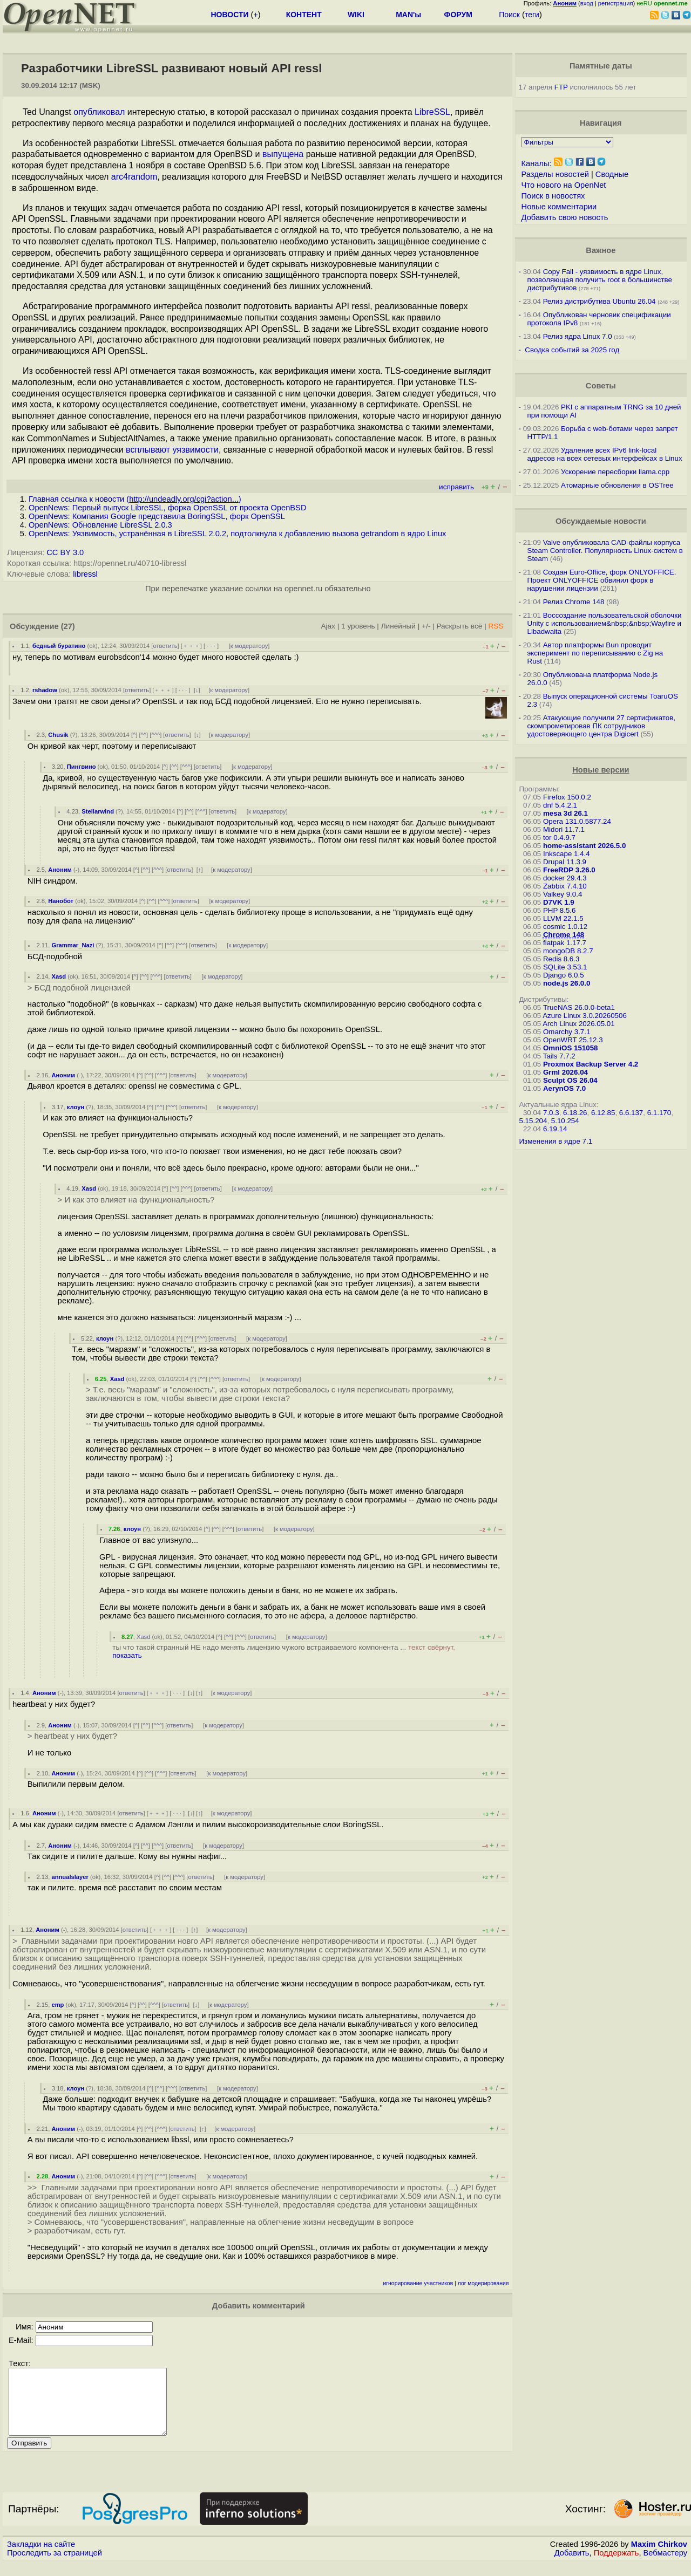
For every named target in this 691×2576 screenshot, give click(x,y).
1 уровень (358, 626)
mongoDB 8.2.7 (568, 951)
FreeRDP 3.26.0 (569, 870)
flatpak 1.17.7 (564, 943)
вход (586, 3)
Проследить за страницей (54, 2565)
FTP (561, 87)
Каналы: (536, 163)
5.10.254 (565, 1121)
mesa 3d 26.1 (565, 813)
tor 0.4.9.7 (559, 837)
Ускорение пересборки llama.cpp (615, 472)
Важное (600, 250)
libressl (85, 574)
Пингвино (81, 766)
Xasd (58, 976)
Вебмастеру (665, 2565)
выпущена (282, 154)
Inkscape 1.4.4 (566, 854)
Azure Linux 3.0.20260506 (585, 1016)
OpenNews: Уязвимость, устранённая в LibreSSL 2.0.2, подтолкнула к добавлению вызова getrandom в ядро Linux (237, 533)
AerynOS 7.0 (564, 1088)
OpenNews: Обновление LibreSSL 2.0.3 (100, 525)
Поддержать (616, 2565)
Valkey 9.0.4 (562, 894)
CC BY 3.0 (65, 552)
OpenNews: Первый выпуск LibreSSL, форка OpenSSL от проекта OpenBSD (167, 507)
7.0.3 (551, 1113)
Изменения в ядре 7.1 (556, 1141)
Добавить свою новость (564, 217)
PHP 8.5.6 (559, 910)
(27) (68, 626)
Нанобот (60, 901)
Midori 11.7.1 (564, 829)
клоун (75, 1107)
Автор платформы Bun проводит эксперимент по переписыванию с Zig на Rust (595, 653)
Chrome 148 (563, 935)
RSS (495, 626)
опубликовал (99, 112)
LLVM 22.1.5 (563, 918)
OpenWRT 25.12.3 (573, 1040)
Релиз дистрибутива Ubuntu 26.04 (599, 301)
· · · (211, 646)
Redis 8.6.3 (561, 959)
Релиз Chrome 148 (574, 602)
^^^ (155, 735)
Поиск (509, 14)
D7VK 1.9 (558, 902)
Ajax (328, 626)
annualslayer (69, 1877)
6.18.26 (575, 1113)
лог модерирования (483, 2283)
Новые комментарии (559, 206)
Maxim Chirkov (659, 2557)
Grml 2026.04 (565, 1072)
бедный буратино (58, 646)
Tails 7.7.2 (559, 1056)
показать (127, 1655)
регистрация (615, 3)
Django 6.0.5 (563, 975)
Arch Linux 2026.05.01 (578, 1024)
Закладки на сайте (41, 2557)
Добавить (572, 2565)
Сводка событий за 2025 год (572, 350)
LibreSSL (432, 112)
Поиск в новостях (553, 196)
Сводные (611, 174)
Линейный (398, 626)
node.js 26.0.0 (566, 983)
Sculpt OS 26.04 (570, 1080)
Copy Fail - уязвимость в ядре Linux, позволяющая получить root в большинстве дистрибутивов (599, 280)
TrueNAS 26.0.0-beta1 (579, 1007)
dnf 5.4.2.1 (560, 805)
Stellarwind (98, 811)
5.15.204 (533, 1121)
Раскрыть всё (459, 626)
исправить (456, 487)
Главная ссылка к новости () (135, 499)
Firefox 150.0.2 (567, 797)
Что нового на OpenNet (563, 185)
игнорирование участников (418, 2283)
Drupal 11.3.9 (564, 862)
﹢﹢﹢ (191, 646)
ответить (165, 646)
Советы (601, 385)
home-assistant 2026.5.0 (584, 846)
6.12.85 (603, 1113)
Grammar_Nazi (72, 945)
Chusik (58, 735)
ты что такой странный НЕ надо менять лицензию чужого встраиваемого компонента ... (283, 1651)
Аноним (60, 869)
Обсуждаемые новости (600, 521)
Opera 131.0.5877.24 (577, 821)
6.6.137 (631, 1113)
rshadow (44, 690)
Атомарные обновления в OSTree (617, 485)
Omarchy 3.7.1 (566, 1032)
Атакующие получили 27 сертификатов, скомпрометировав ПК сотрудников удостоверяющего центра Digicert (601, 726)
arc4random (134, 176)
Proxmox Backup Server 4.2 (590, 1064)
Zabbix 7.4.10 (565, 886)
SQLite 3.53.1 (565, 967)
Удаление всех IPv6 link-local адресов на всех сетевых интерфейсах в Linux (604, 454)
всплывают (148, 449)
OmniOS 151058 (570, 1048)
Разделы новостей (555, 174)
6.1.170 (659, 1113)
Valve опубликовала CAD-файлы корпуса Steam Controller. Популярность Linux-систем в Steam (605, 550)
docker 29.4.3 (565, 878)
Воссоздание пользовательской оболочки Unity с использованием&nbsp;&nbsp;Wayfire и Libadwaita (604, 623)
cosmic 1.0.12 (565, 927)
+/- (426, 626)
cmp (57, 2004)
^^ (144, 735)
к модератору (249, 646)
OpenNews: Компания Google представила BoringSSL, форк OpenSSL (157, 516)
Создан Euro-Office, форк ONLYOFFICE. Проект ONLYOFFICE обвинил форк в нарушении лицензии (601, 580)
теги (532, 14)
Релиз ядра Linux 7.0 (577, 336)
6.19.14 (555, 1129)
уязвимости (196, 449)
